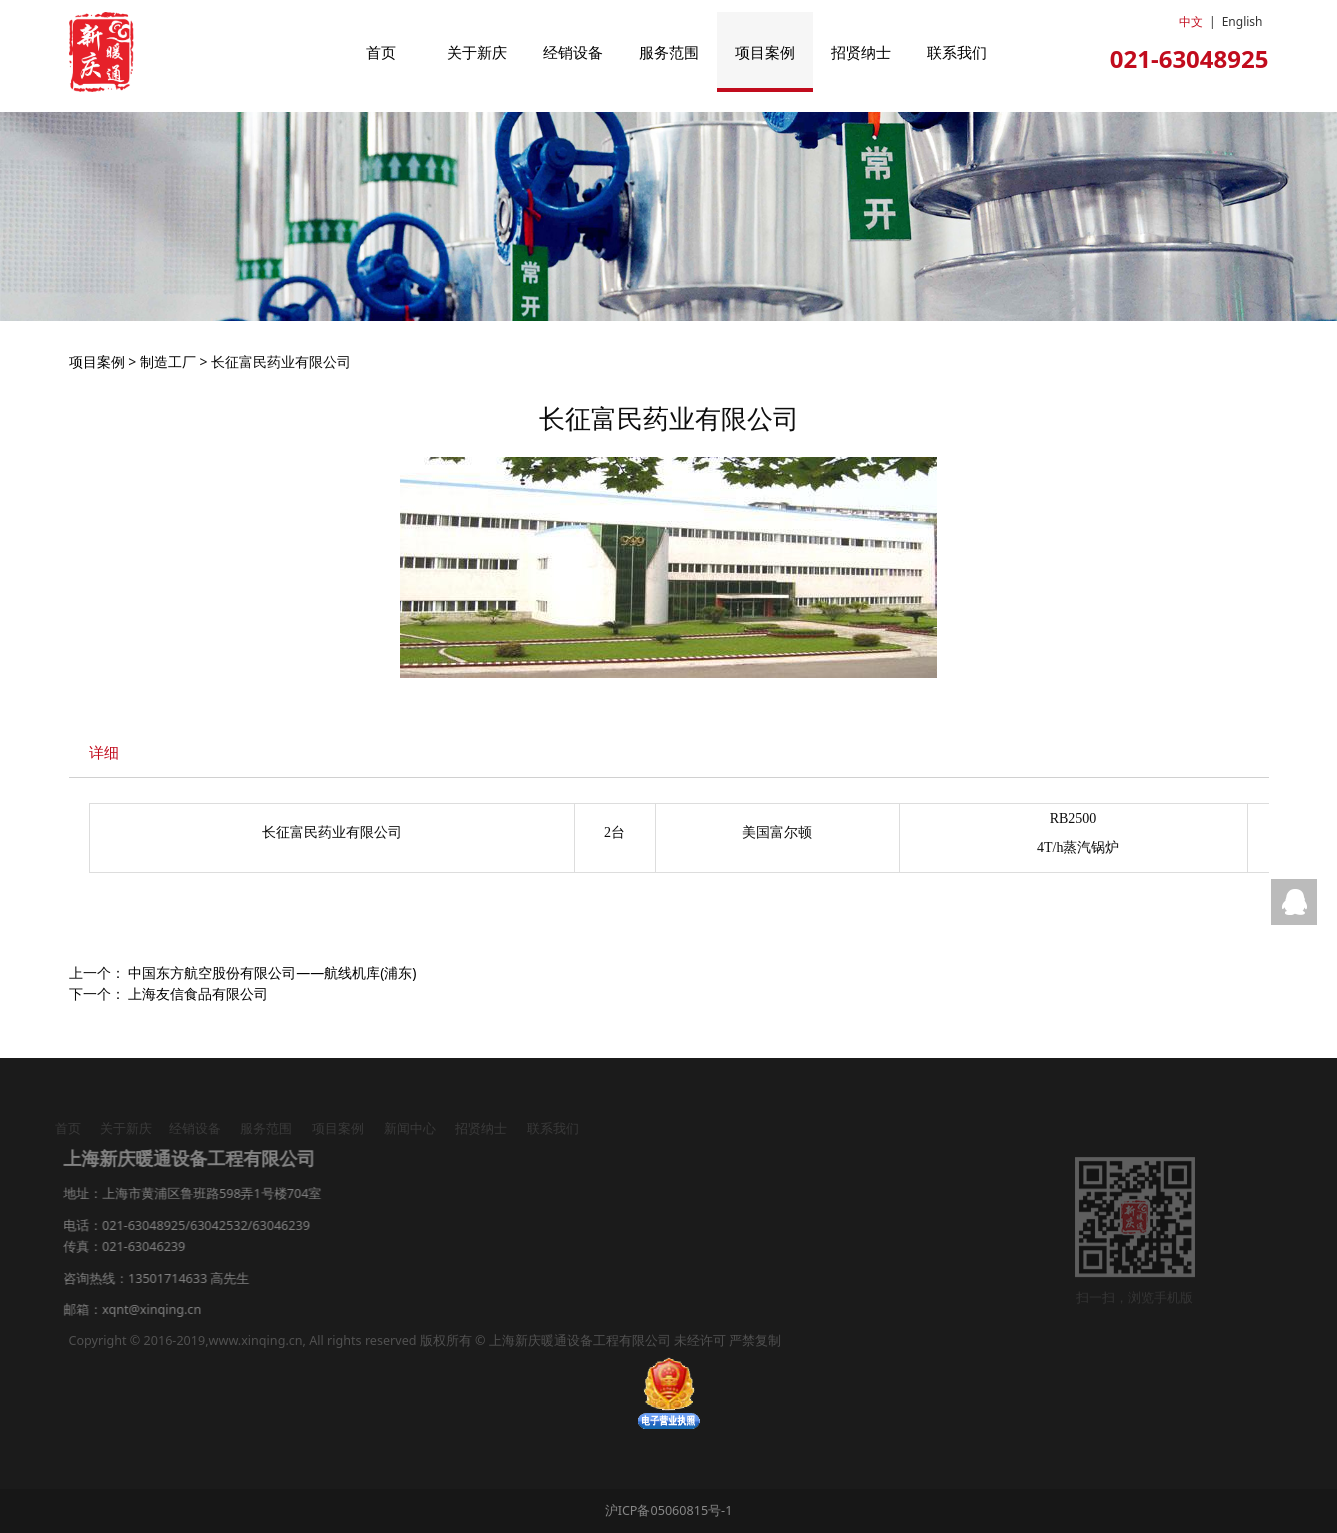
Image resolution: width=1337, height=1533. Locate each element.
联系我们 (957, 52)
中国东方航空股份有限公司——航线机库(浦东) (272, 972)
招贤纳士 (861, 52)
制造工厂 (168, 361)
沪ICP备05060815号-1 (669, 1510)
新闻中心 (404, 1128)
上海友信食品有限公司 (198, 993)
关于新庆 (477, 52)
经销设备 (573, 52)
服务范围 (669, 52)
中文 (1191, 21)
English (1242, 21)
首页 (381, 52)
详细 (104, 752)
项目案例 (765, 52)
